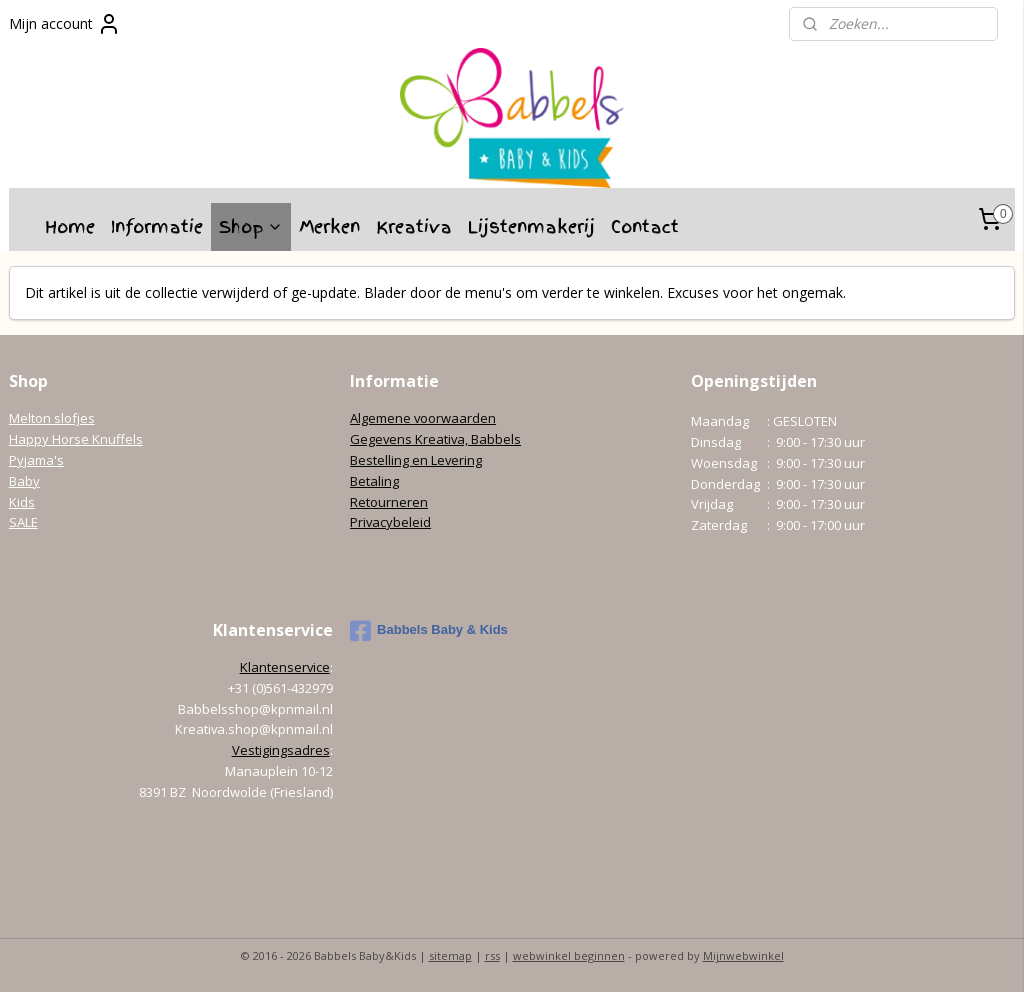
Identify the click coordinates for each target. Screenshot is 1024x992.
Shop (251, 226)
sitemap (450, 955)
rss (492, 955)
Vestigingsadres (281, 750)
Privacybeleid (390, 522)
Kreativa (414, 226)
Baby (24, 481)
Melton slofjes (52, 418)
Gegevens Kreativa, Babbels (435, 439)
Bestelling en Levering (416, 460)
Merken (329, 226)
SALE (23, 522)
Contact (645, 226)
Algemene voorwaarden (423, 418)
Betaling (374, 481)
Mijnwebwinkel (743, 955)
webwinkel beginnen (569, 955)
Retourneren (389, 502)
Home (70, 226)
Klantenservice (285, 667)
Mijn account (65, 24)
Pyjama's (36, 460)
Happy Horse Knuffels (76, 439)
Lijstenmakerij (531, 226)
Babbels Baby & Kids (429, 631)
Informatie (157, 226)
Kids (22, 502)
